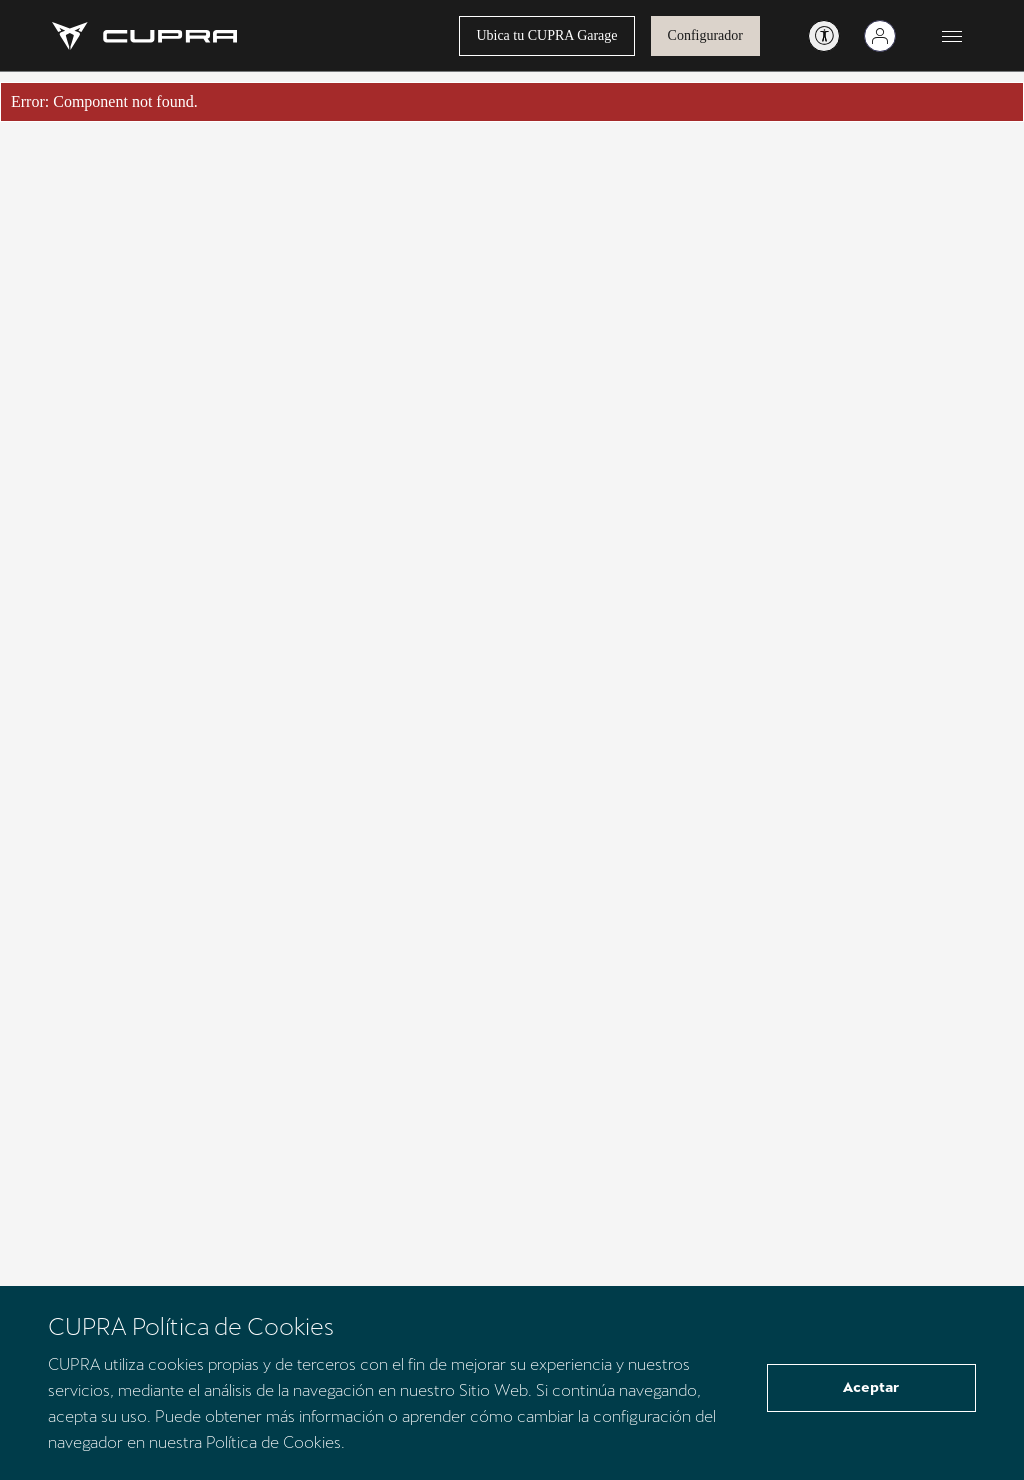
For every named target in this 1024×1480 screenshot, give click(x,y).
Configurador (705, 35)
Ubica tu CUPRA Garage (546, 35)
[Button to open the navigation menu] (952, 36)
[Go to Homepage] (144, 36)
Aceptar (871, 1387)
